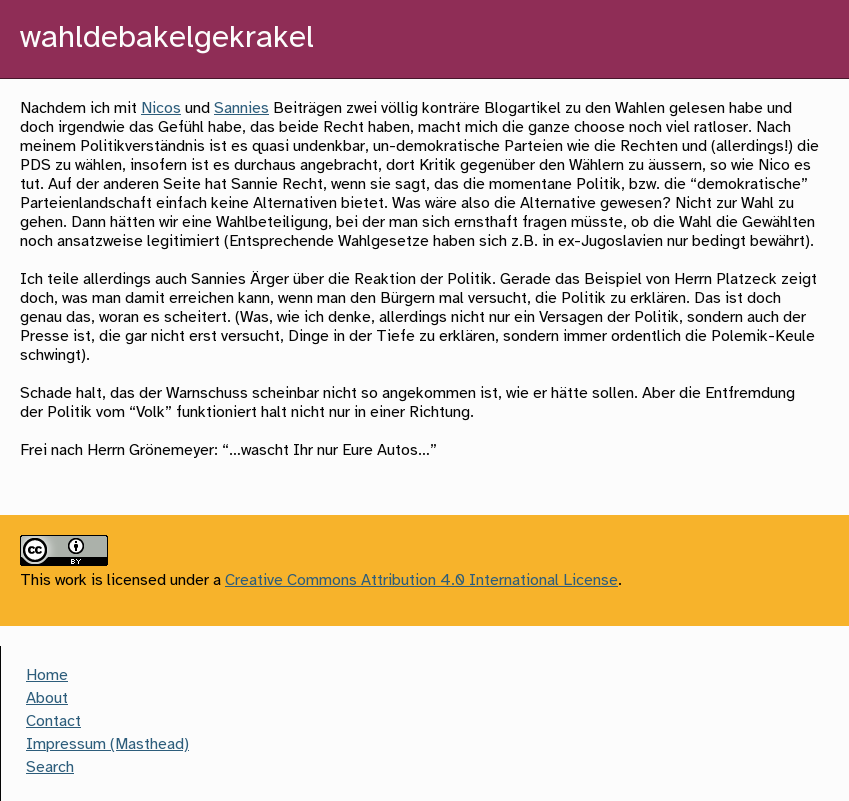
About (47, 698)
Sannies (241, 108)
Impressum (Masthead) (107, 744)
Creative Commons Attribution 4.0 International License (421, 580)
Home (47, 675)
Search (50, 767)
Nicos (161, 108)
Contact (53, 721)
